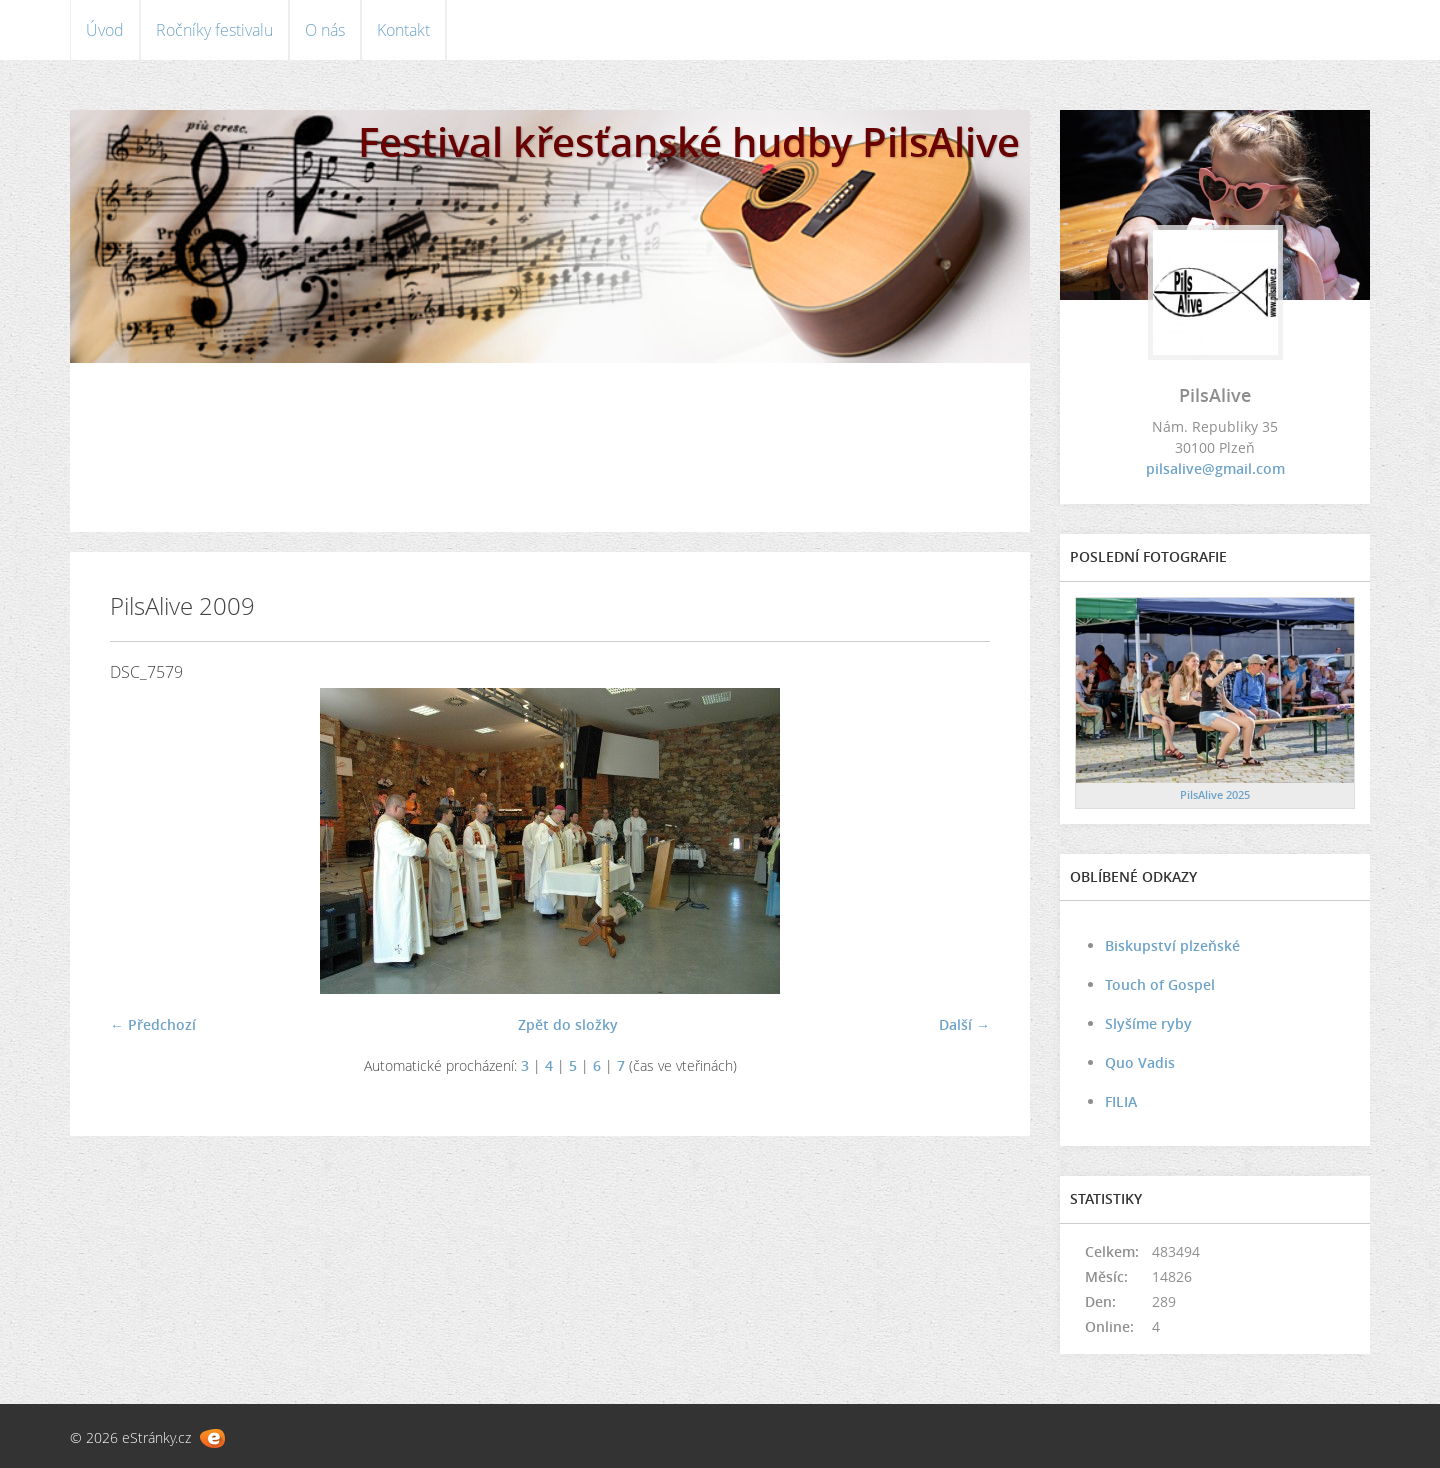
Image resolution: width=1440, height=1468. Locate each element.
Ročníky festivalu (214, 30)
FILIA (1121, 1101)
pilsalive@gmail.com (1215, 468)
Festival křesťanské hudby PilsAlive (689, 141)
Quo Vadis (1140, 1062)
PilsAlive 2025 (1215, 794)
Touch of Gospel (1160, 984)
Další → (964, 1024)
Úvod (105, 30)
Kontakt (403, 30)
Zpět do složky (568, 1024)
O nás (325, 30)
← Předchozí (153, 1024)
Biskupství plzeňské (1172, 945)
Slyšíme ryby (1148, 1023)
